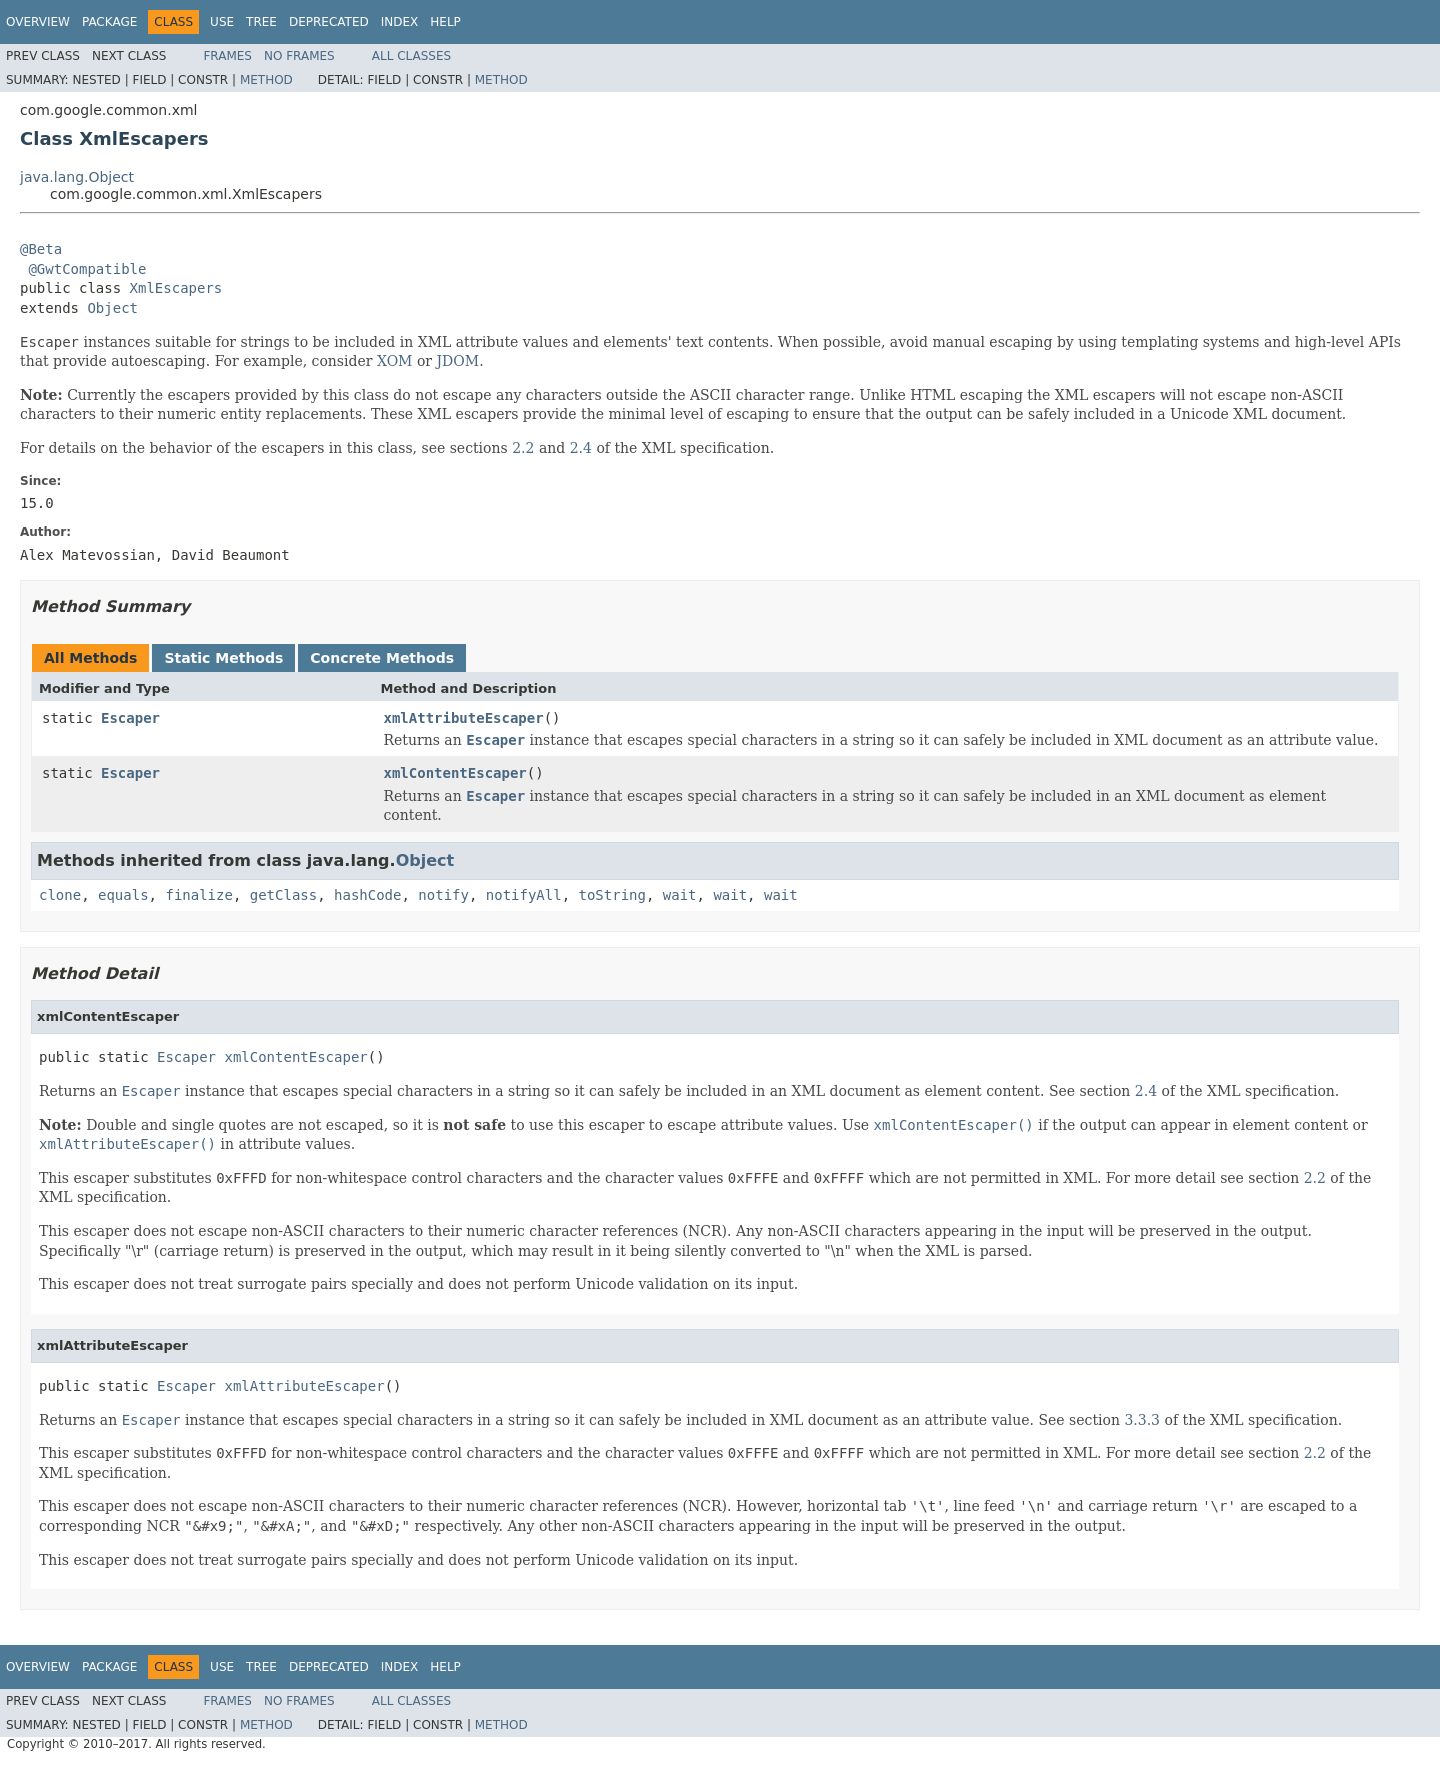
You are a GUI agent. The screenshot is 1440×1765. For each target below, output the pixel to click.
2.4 (581, 448)
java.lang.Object (77, 177)
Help (445, 22)
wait (680, 895)
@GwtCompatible (87, 269)
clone (60, 895)
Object (112, 308)
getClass (283, 895)
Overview (38, 22)
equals (123, 895)
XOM (395, 361)
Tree (261, 22)
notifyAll (524, 895)
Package (109, 22)
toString (612, 895)
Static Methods (223, 658)
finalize (198, 895)
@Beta (41, 249)
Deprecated (329, 22)
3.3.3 (1142, 1420)
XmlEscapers (176, 288)
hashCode (367, 895)
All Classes (411, 56)
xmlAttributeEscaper (464, 718)
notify (443, 895)
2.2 (523, 448)
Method (266, 80)
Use (222, 22)
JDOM (458, 361)
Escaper (130, 718)
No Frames (299, 56)
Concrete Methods (382, 658)
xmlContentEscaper (455, 773)
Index (400, 22)
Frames (227, 56)
